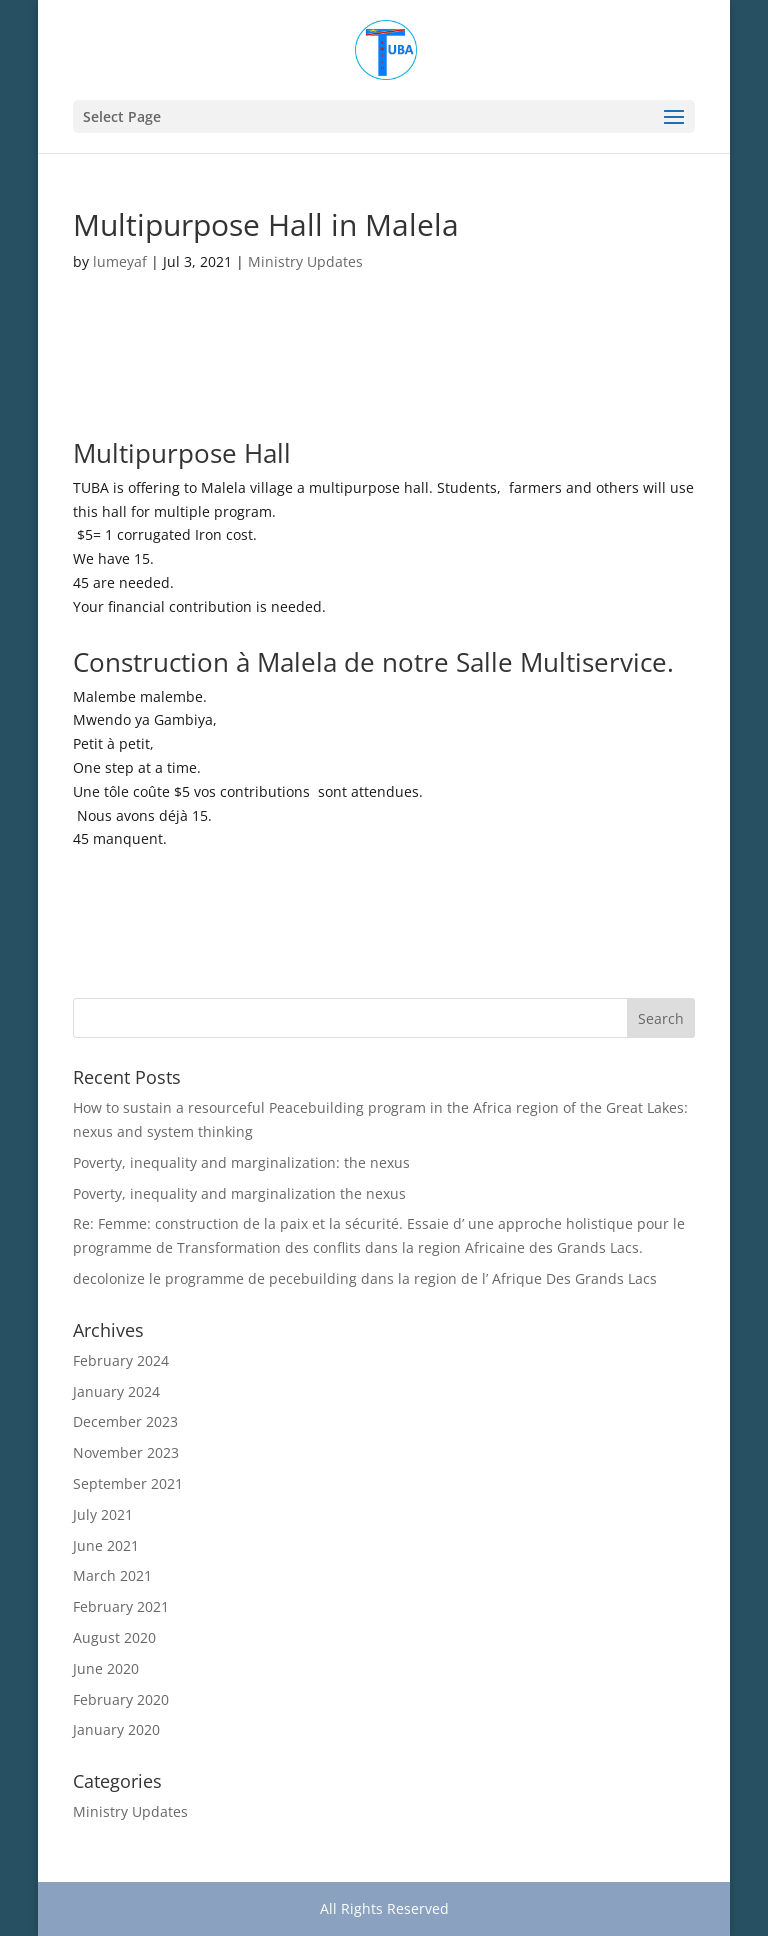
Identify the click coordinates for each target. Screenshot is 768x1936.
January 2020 (116, 1729)
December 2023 (125, 1421)
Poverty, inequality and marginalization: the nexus (241, 1162)
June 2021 (106, 1545)
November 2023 (126, 1452)
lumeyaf (120, 261)
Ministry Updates (305, 261)
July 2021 (103, 1514)
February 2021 (121, 1606)
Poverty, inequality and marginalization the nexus (239, 1193)
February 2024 (121, 1360)
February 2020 (121, 1699)
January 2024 (116, 1391)
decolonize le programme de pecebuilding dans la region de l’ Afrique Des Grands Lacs (365, 1278)
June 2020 (106, 1668)
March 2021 (112, 1575)
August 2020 (114, 1637)
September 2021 (128, 1483)
